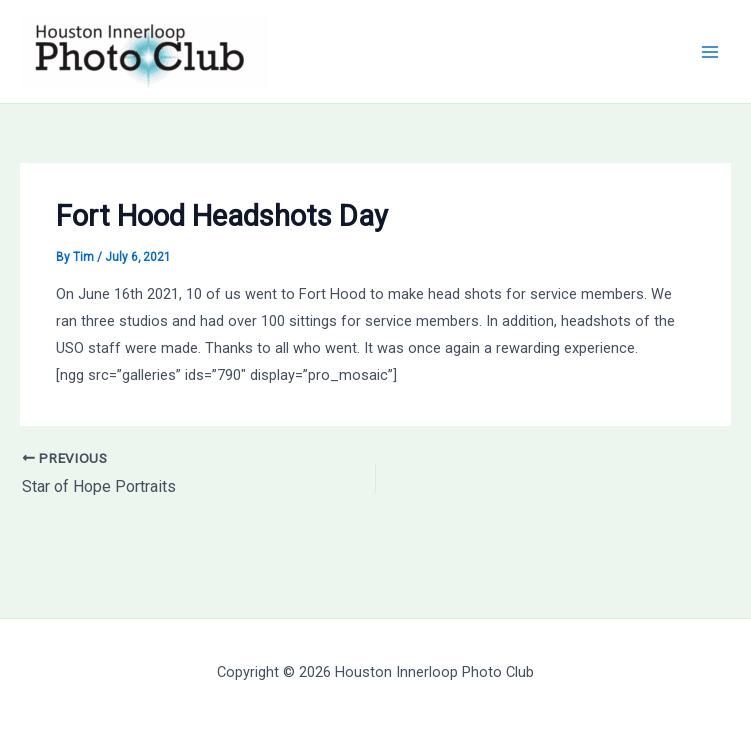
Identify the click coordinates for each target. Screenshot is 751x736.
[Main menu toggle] (710, 52)
